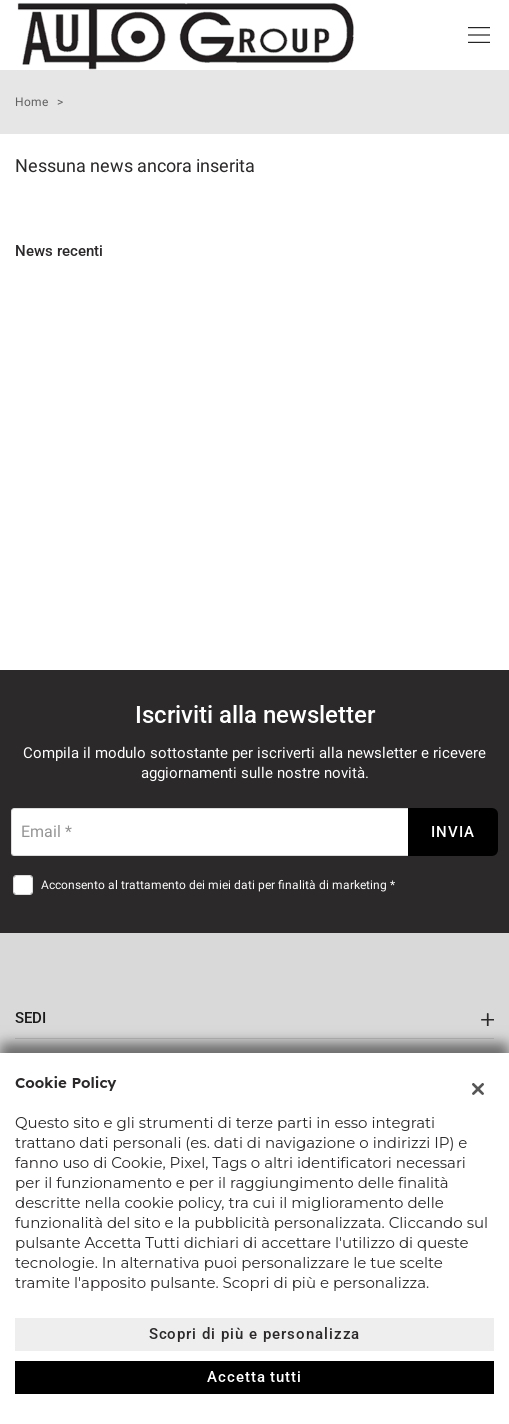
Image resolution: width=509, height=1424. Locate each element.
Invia (453, 832)
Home (31, 102)
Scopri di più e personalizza (255, 1334)
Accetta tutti (254, 1377)
